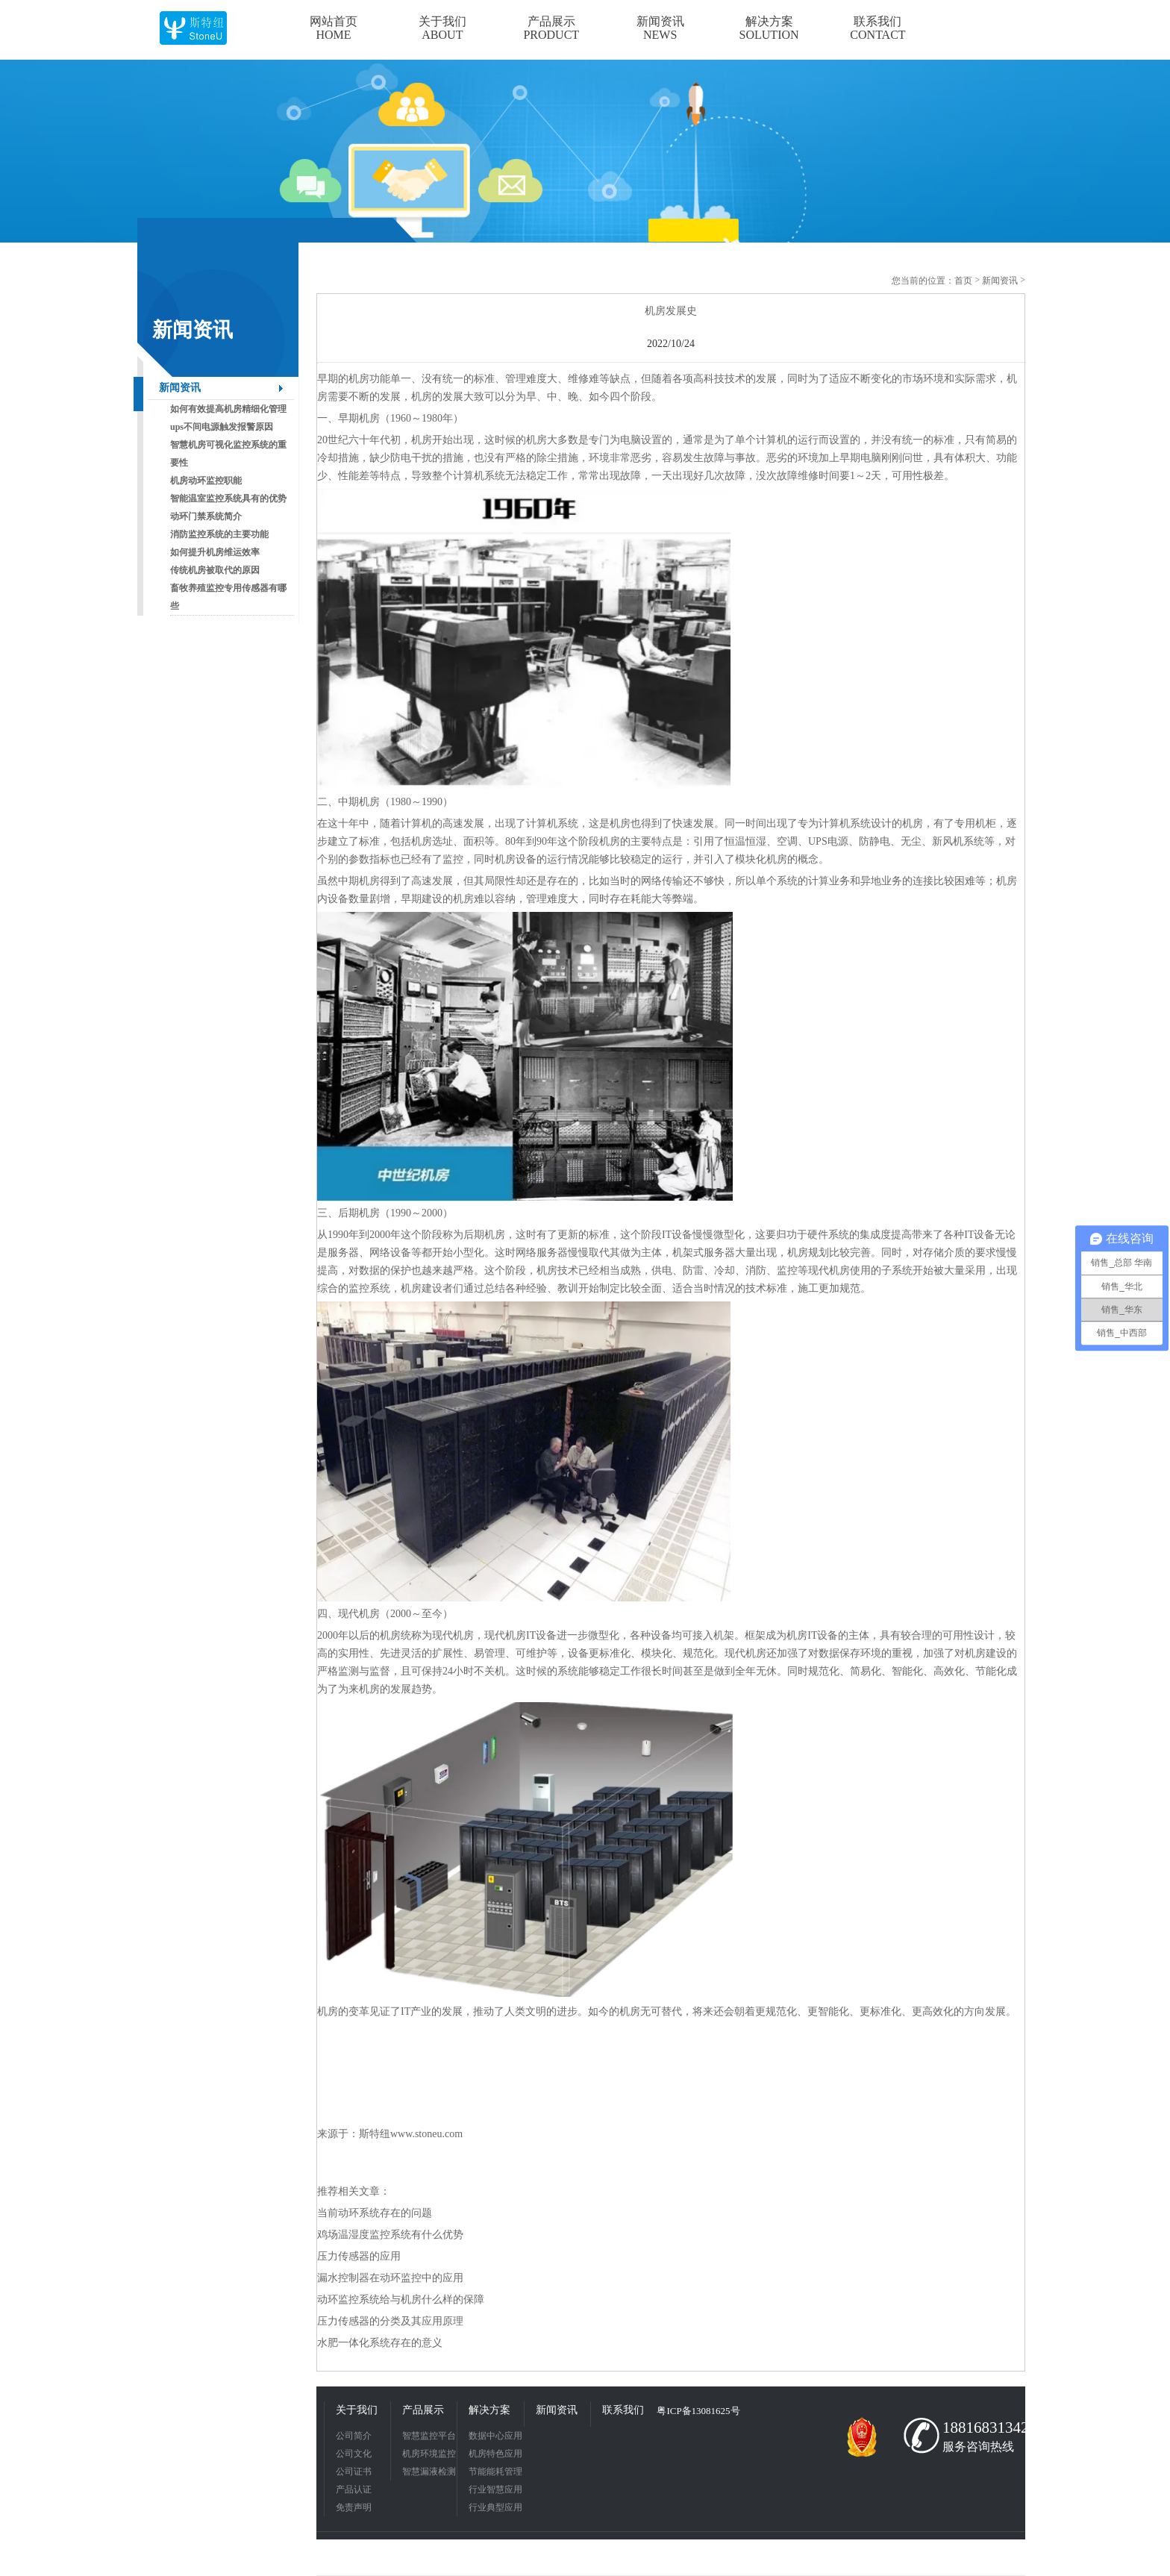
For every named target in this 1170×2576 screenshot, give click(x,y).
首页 (963, 280)
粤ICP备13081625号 (698, 2410)
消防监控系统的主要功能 (219, 534)
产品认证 (354, 2489)
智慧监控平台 (429, 2435)
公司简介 (354, 2435)
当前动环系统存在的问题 (374, 2213)
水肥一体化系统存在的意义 (379, 2342)
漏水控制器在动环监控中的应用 (390, 2277)
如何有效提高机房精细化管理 (228, 409)
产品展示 (423, 2410)
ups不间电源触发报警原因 (221, 427)
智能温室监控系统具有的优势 (228, 498)
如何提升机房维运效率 (215, 552)
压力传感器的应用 (359, 2256)
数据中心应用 (495, 2435)
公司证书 (354, 2471)
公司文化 (354, 2453)
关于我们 (357, 2410)
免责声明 (354, 2507)
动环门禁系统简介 (206, 516)
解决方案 (489, 2410)
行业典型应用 (495, 2507)
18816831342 (980, 2427)
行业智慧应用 (495, 2489)
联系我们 (623, 2410)
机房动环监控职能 (206, 480)
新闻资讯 (180, 387)
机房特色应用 (495, 2453)
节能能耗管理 (495, 2471)
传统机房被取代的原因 (215, 570)
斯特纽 (374, 2133)
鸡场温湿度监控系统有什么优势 (390, 2234)
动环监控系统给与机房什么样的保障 (400, 2299)
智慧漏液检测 (429, 2471)
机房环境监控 (429, 2453)
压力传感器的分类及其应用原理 (390, 2321)
